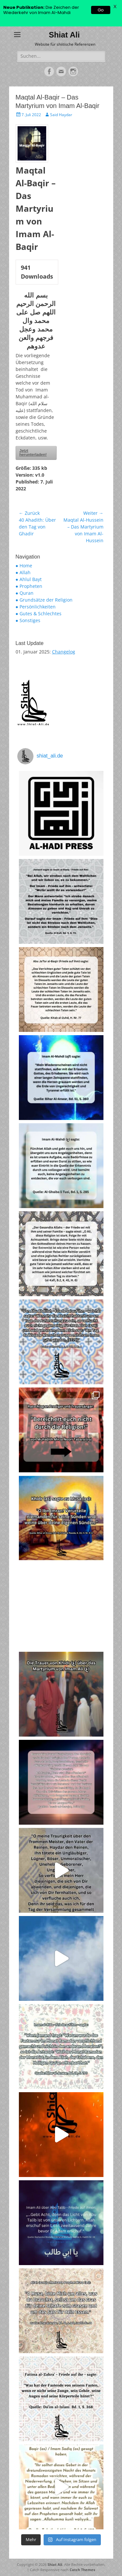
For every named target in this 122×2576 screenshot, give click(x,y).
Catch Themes (82, 2569)
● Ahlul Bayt (29, 579)
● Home (24, 565)
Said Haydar (61, 114)
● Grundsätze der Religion (44, 600)
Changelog (63, 652)
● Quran (25, 593)
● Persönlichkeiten (36, 607)
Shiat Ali (64, 34)
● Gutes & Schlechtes (38, 613)
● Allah (23, 572)
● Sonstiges (28, 620)
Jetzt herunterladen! (33, 453)
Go (101, 10)
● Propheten (29, 586)
